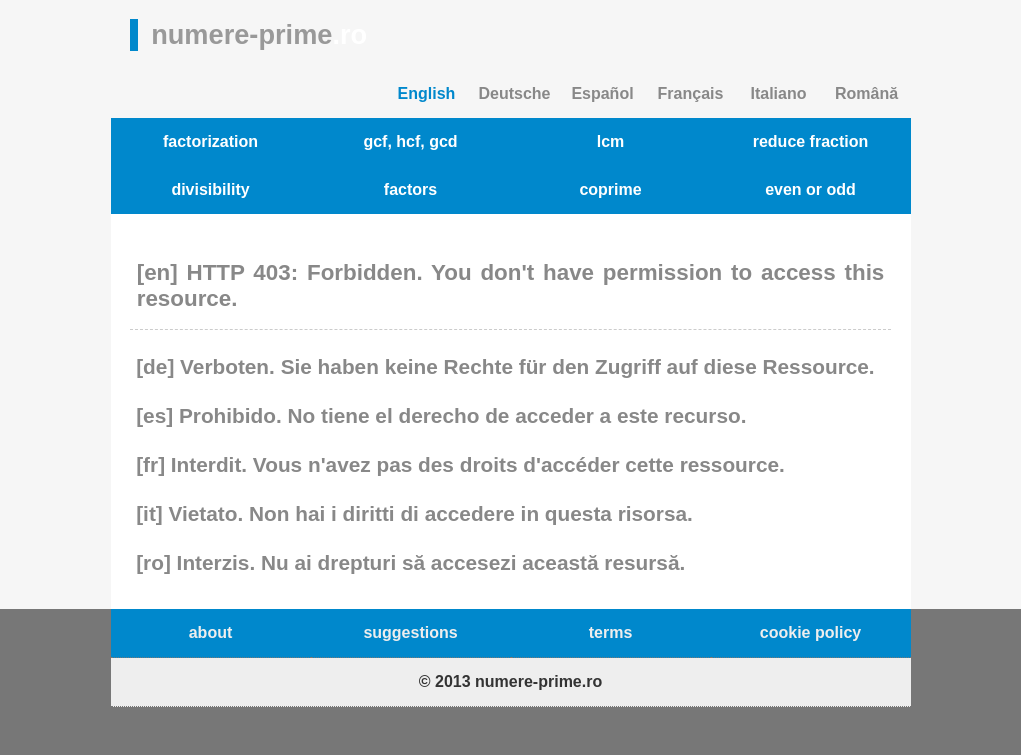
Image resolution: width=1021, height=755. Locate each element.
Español (602, 93)
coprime (610, 189)
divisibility (210, 189)
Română (866, 93)
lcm (611, 141)
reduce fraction (811, 141)
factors (410, 189)
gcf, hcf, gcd (410, 141)
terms (611, 632)
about (211, 632)
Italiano (778, 93)
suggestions (410, 632)
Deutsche (514, 93)
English (427, 93)
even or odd (810, 189)
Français (691, 93)
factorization (210, 141)
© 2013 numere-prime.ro (510, 681)
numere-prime (259, 34)
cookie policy (810, 632)
